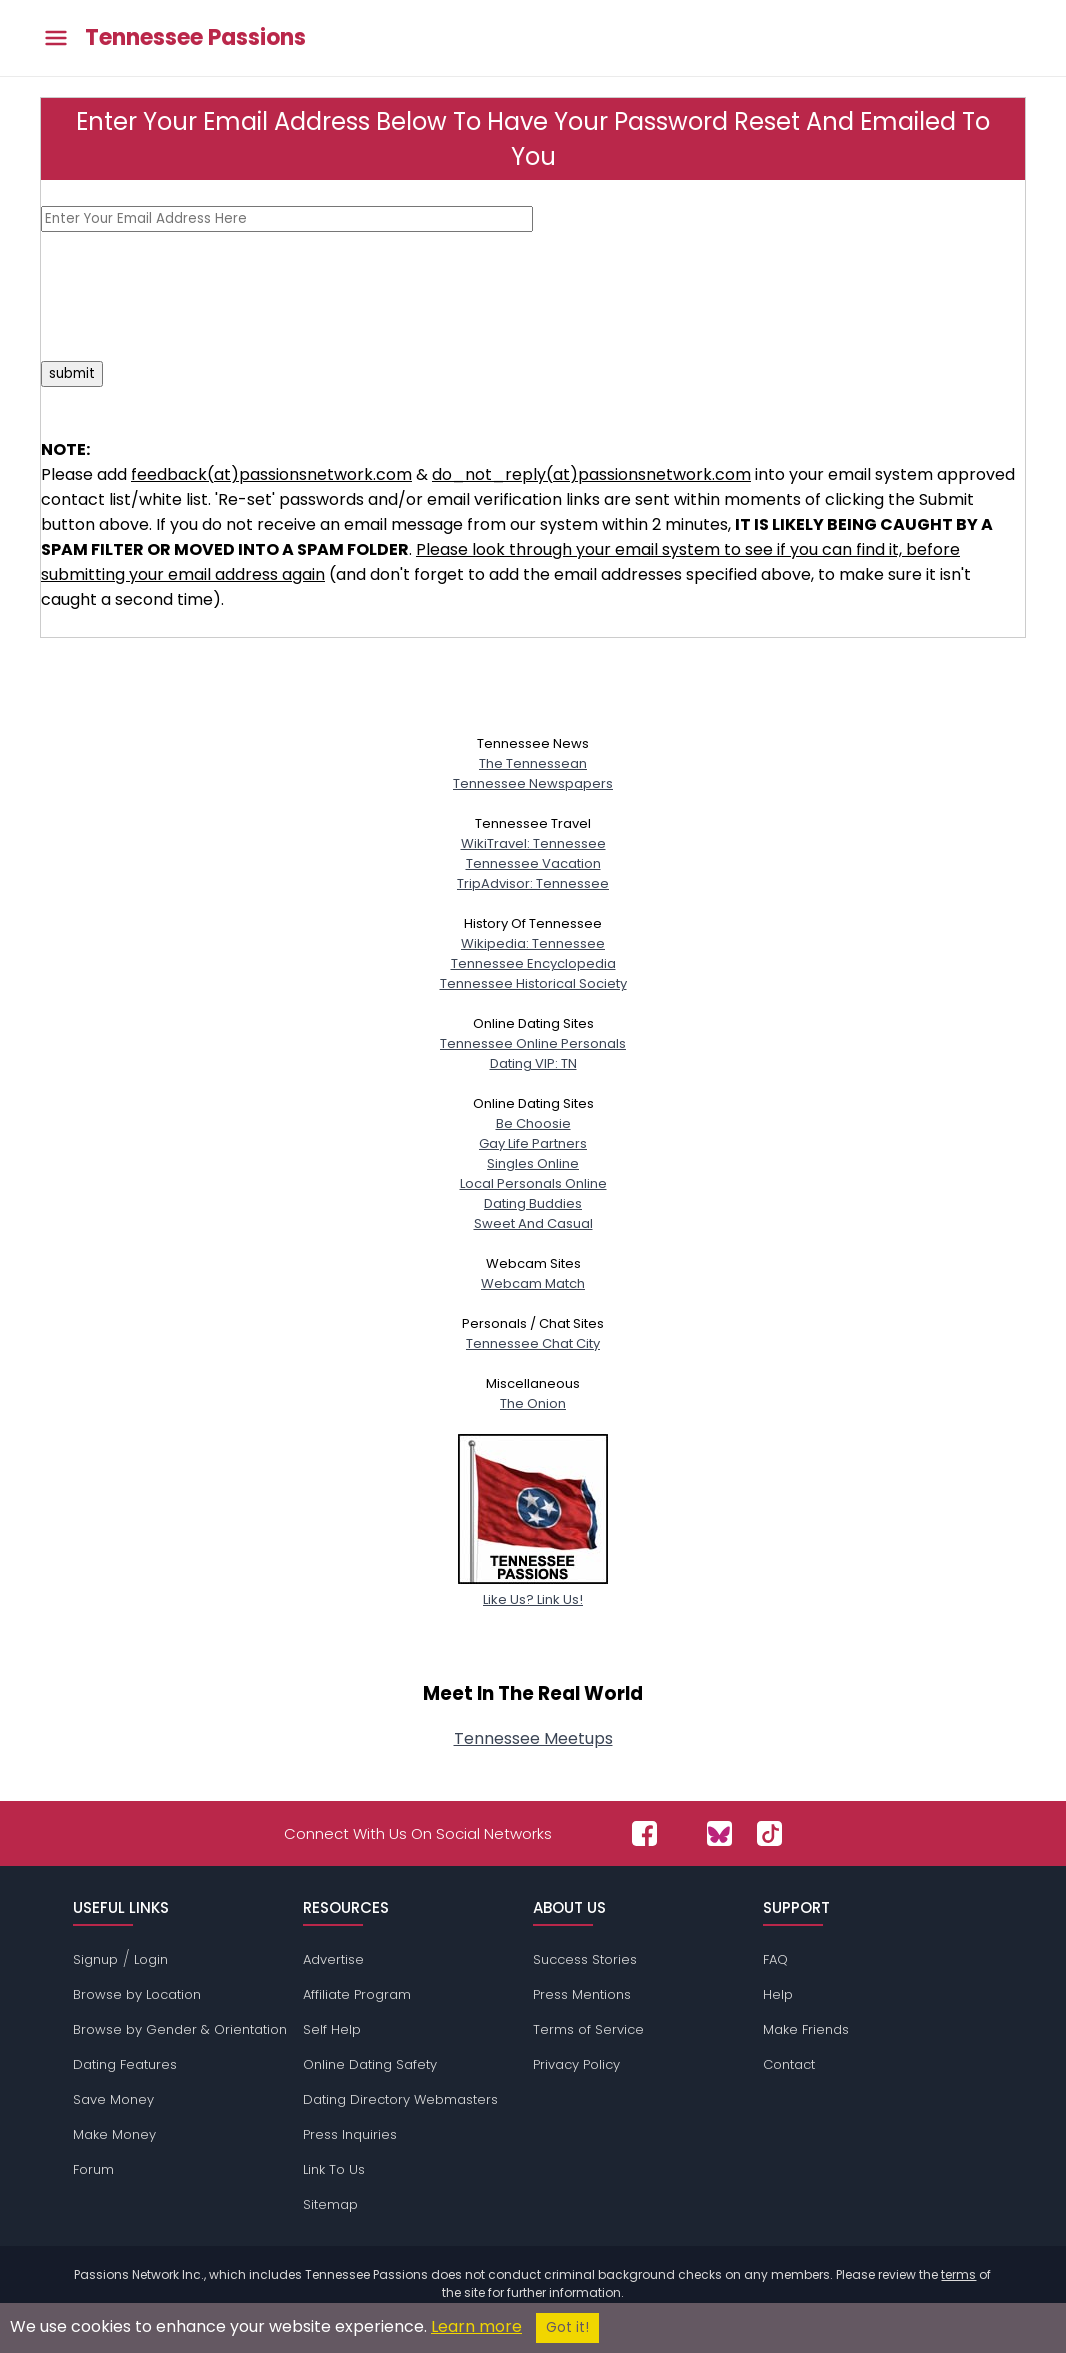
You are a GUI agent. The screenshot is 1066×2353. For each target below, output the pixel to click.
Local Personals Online (533, 1183)
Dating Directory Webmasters (400, 2099)
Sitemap (330, 2204)
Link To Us (334, 2169)
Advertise (333, 1959)
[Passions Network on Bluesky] (719, 1833)
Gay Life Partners (533, 1143)
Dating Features (125, 2064)
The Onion (533, 1403)
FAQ (775, 1959)
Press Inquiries (350, 2134)
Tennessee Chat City (533, 1343)
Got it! (567, 2327)
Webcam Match (533, 1283)
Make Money (114, 2134)
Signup (95, 1959)
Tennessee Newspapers (533, 783)
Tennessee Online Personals (533, 1043)
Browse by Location (137, 1994)
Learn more (476, 2326)
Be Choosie (533, 1123)
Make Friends (806, 2029)
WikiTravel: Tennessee (533, 843)
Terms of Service (588, 2029)
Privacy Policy (576, 2064)
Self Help (332, 2029)
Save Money (113, 2099)
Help (778, 1994)
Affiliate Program (357, 1994)
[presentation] (193, 296)
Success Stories (585, 1959)
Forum (93, 2169)
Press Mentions (582, 1994)
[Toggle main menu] (56, 38)
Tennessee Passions (195, 38)
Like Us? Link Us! (533, 1589)
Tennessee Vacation (533, 863)
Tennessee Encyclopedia (533, 963)
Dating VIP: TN (533, 1063)
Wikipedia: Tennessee (533, 943)
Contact (789, 2064)
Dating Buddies (533, 1203)
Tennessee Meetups (533, 1738)
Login (151, 1959)
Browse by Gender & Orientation (180, 2029)
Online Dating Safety (370, 2064)
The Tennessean (533, 763)
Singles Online (533, 1163)
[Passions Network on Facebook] (644, 1833)
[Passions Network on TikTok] (769, 1833)
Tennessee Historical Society (533, 983)
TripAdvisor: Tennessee (533, 883)
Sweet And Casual (533, 1223)
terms (958, 2274)
